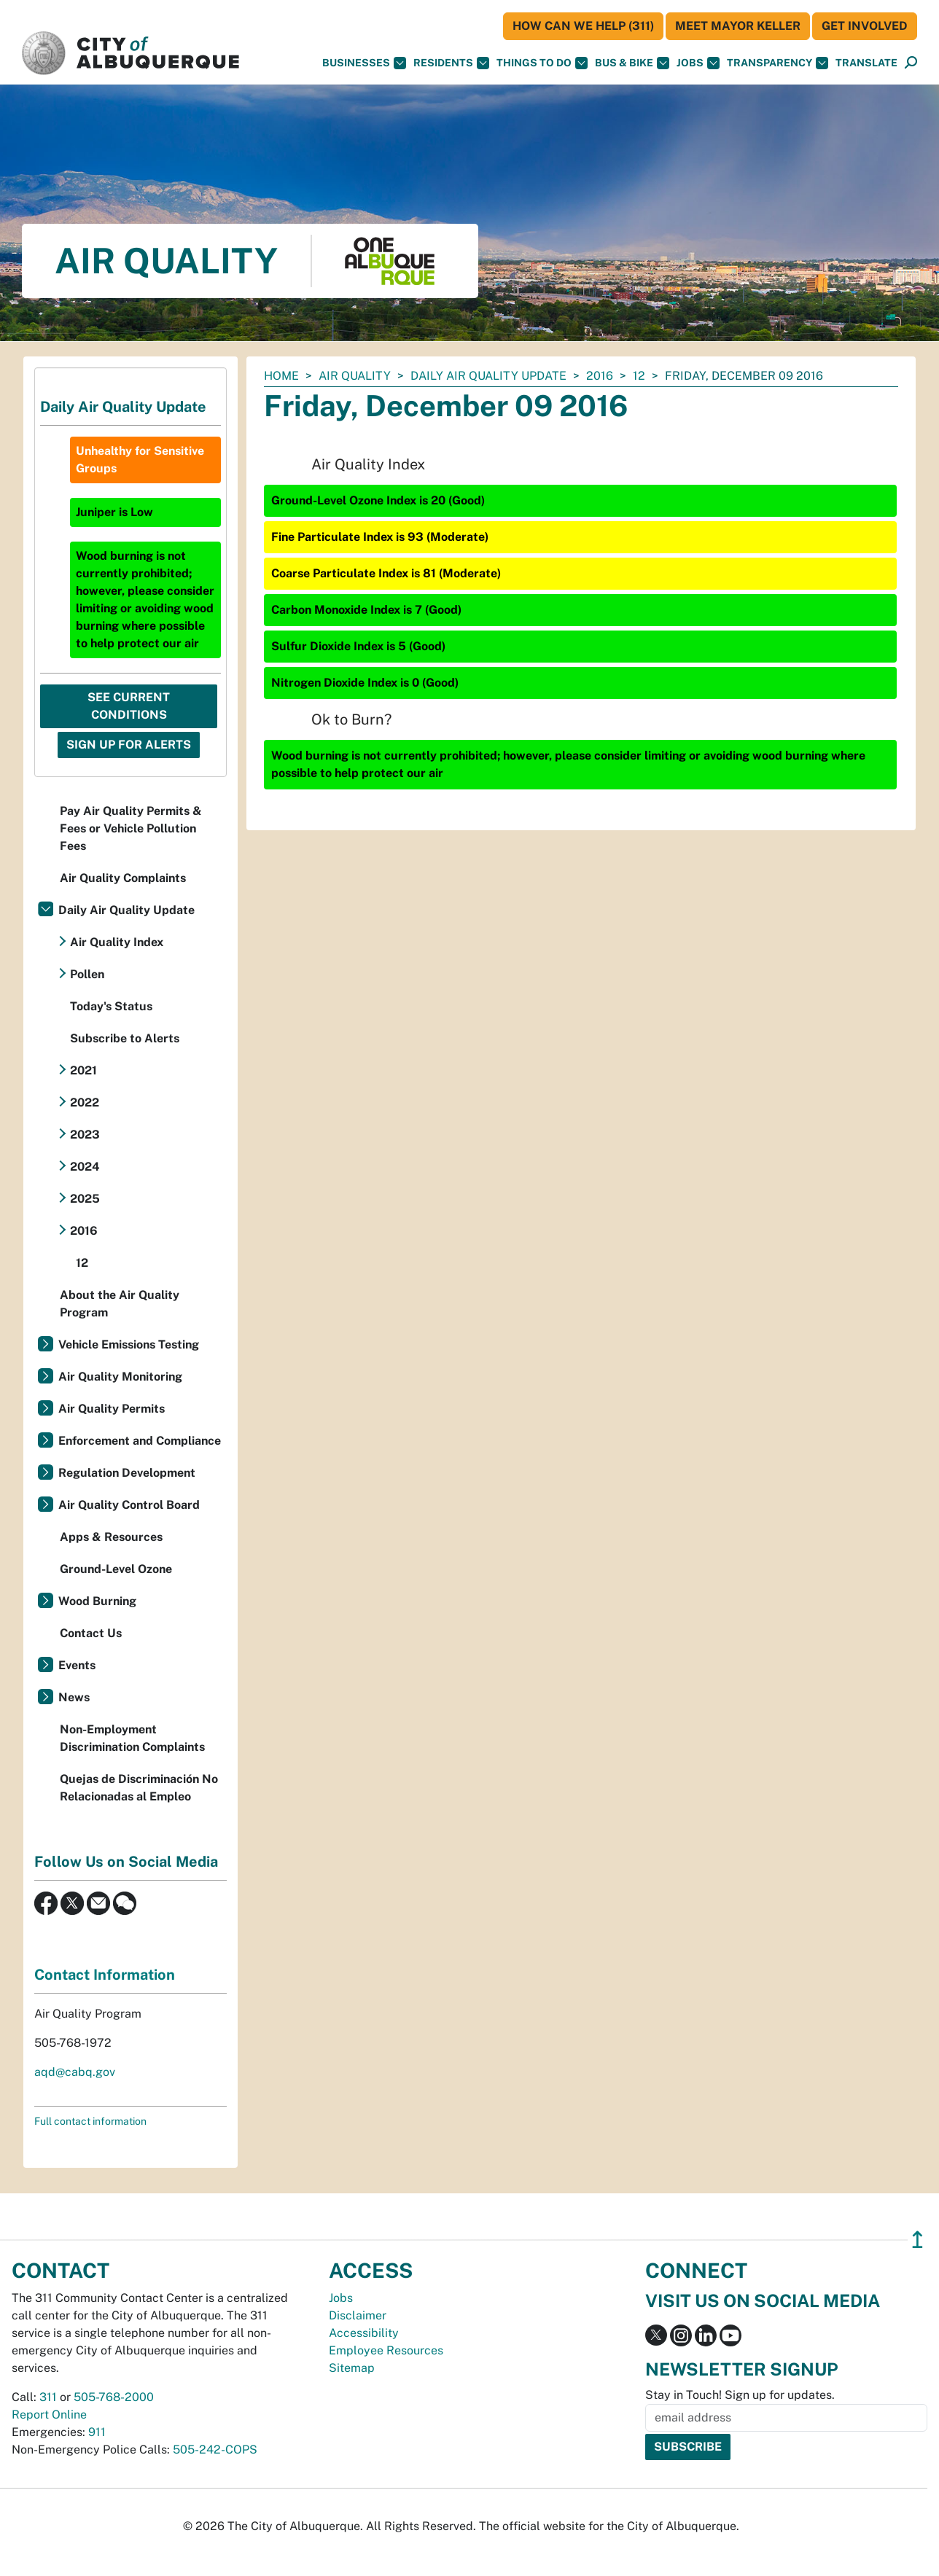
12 (639, 376)
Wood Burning (97, 1601)
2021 (83, 1070)
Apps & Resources (111, 1537)
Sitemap (352, 2368)
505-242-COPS (215, 2449)
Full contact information (90, 2121)
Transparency (777, 63)
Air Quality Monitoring (120, 1376)
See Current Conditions (128, 706)
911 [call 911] (97, 2432)
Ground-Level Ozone (116, 1569)
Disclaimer (357, 2315)
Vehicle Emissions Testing (128, 1344)
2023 (85, 1134)
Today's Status (111, 1006)
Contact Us (91, 1633)
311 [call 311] (48, 2397)
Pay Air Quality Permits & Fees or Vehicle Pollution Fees (131, 828)
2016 (599, 376)
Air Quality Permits (111, 1409)
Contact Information (104, 1974)
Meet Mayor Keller (737, 26)
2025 (85, 1199)
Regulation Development (126, 1473)
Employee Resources (386, 2350)
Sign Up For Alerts (128, 745)
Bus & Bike (632, 63)
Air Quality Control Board (129, 1505)
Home (281, 376)
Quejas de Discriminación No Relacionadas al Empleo (139, 1787)
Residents (451, 63)
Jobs (698, 63)
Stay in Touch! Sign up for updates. (740, 2395)
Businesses (364, 63)
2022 (84, 1102)
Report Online (49, 2414)
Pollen (87, 974)
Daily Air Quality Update (488, 376)
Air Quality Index (116, 942)
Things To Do (542, 63)
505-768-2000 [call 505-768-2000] (114, 2397)
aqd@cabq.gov (74, 2072)
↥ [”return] (917, 2239)
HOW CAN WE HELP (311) (583, 26)
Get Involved (865, 26)
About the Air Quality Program (119, 1303)
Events (77, 1665)
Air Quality (355, 376)
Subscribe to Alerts (124, 1038)
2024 (85, 1167)
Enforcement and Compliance (139, 1441)
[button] (866, 63)
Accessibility (364, 2333)
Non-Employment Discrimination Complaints (132, 1738)
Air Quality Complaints (123, 878)
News (74, 1697)
